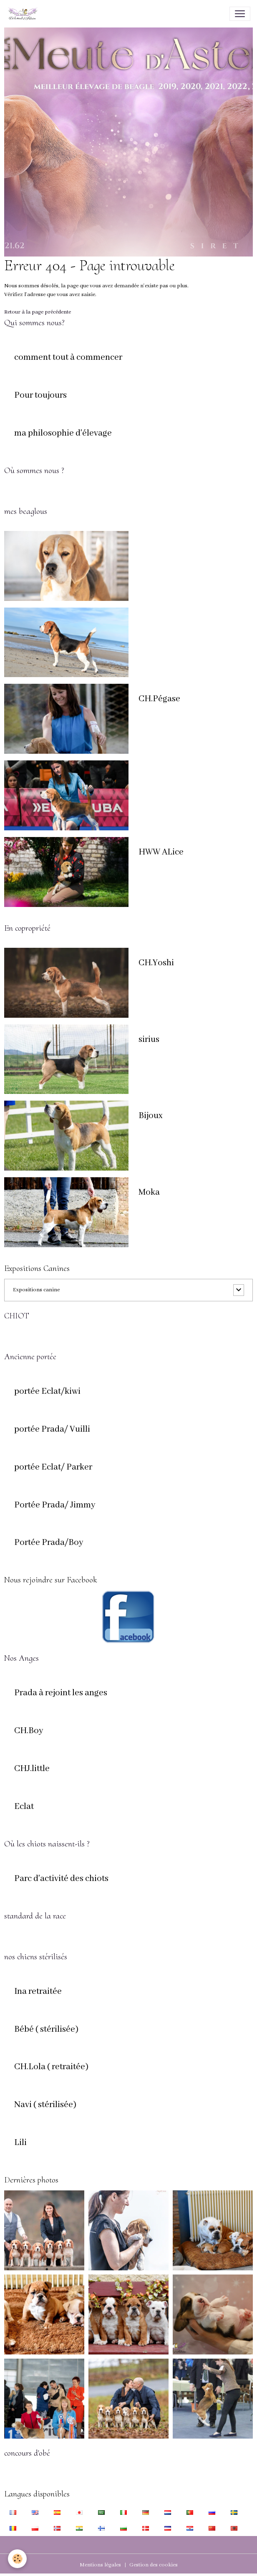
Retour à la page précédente (37, 312)
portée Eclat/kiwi (47, 1391)
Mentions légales (100, 2565)
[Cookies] (17, 2558)
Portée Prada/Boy (48, 1542)
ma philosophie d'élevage (63, 433)
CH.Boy (28, 1731)
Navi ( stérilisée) (45, 2105)
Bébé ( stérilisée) (46, 2029)
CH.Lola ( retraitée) (51, 2067)
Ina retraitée (38, 1991)
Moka (149, 1192)
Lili (20, 2143)
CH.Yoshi (156, 963)
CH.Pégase (159, 699)
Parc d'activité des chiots (61, 1878)
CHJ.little (32, 1769)
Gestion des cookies (153, 2565)
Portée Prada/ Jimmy (55, 1505)
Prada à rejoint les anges (60, 1693)
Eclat (24, 1806)
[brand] (24, 14)
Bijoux (150, 1116)
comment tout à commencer (68, 357)
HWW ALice (161, 852)
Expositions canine (36, 1289)
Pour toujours (40, 395)
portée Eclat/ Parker (53, 1467)
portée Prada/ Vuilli (52, 1429)
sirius (149, 1039)
